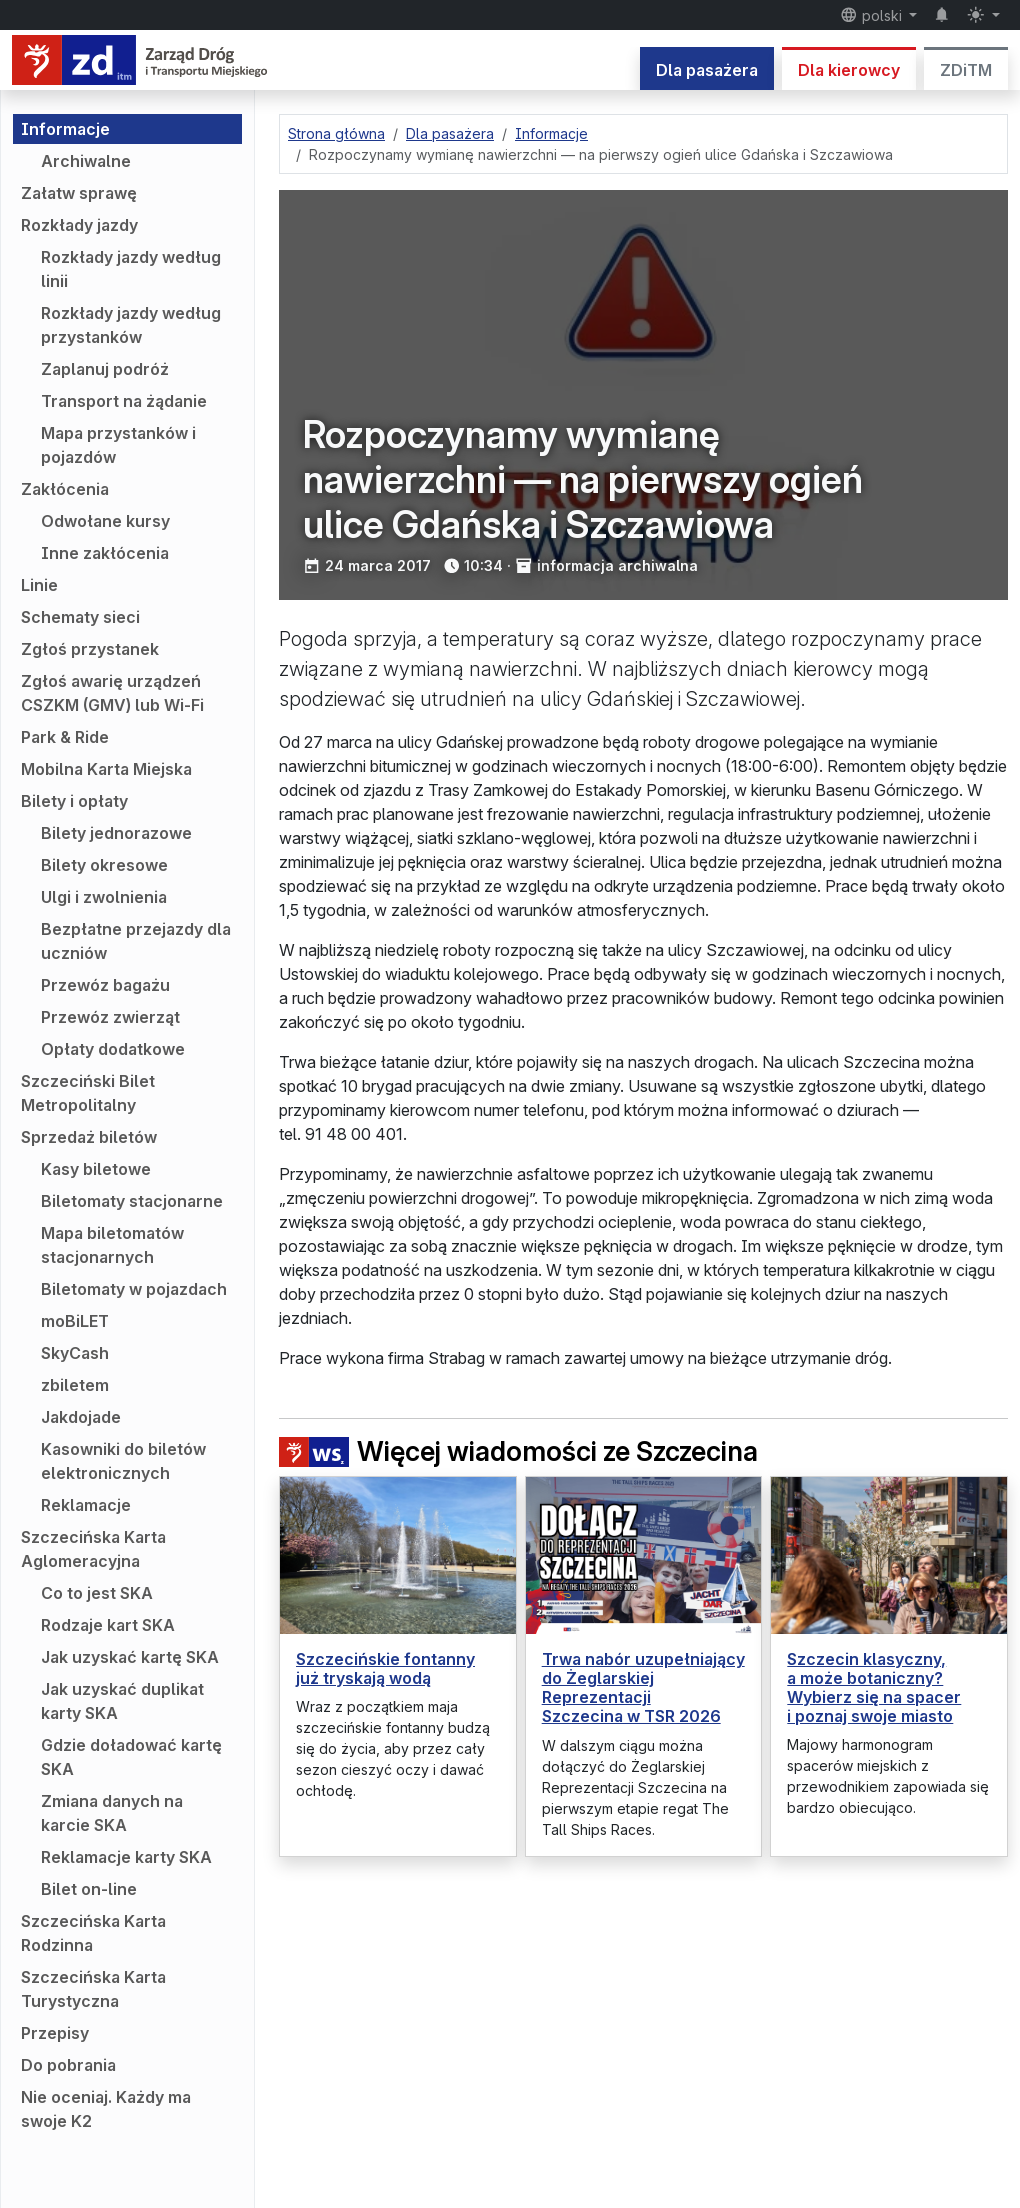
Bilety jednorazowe (116, 833)
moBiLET (75, 1321)
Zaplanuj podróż (105, 369)
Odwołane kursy (105, 521)
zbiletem (75, 1385)
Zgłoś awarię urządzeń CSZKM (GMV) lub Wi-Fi (112, 693)
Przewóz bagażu (105, 985)
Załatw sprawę (79, 193)
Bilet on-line (89, 1889)
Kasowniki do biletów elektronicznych (123, 1461)
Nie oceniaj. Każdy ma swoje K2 (106, 2109)
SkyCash (75, 1353)
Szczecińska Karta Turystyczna (93, 1989)
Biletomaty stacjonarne (132, 1201)
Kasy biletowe (96, 1169)
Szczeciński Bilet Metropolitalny (88, 1093)
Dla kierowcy (849, 70)
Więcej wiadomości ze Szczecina (518, 1451)
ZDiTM (966, 70)
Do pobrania (68, 2065)
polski (873, 15)
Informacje (65, 129)
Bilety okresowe (104, 865)
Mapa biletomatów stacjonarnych (112, 1245)
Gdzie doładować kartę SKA (131, 1757)
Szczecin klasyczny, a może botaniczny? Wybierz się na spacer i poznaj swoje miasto (874, 1688)
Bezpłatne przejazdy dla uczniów (136, 941)
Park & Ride (65, 737)
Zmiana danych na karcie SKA (112, 1813)
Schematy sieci (80, 617)
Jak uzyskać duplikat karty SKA (122, 1701)
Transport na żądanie (124, 401)
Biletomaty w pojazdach (134, 1289)
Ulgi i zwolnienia (104, 897)
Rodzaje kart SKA (108, 1625)
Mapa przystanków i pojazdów (118, 445)
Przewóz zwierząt (110, 1017)
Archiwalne (86, 161)
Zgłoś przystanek (90, 649)
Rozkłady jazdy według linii (131, 269)
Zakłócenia (65, 489)
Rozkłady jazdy (79, 225)
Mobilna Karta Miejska (106, 769)
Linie (39, 585)
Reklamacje (86, 1505)
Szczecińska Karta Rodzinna (93, 1933)
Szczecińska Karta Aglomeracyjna (93, 1549)
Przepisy (55, 2033)
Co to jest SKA (97, 1593)
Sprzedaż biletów (89, 1137)
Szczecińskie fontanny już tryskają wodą (385, 1668)
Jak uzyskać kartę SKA (130, 1657)
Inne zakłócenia (105, 553)
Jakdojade (81, 1417)
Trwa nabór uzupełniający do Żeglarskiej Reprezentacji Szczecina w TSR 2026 (643, 1688)
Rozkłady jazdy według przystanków (131, 325)
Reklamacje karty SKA (126, 1857)
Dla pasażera (707, 70)
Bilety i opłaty (74, 801)
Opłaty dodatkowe (113, 1049)
